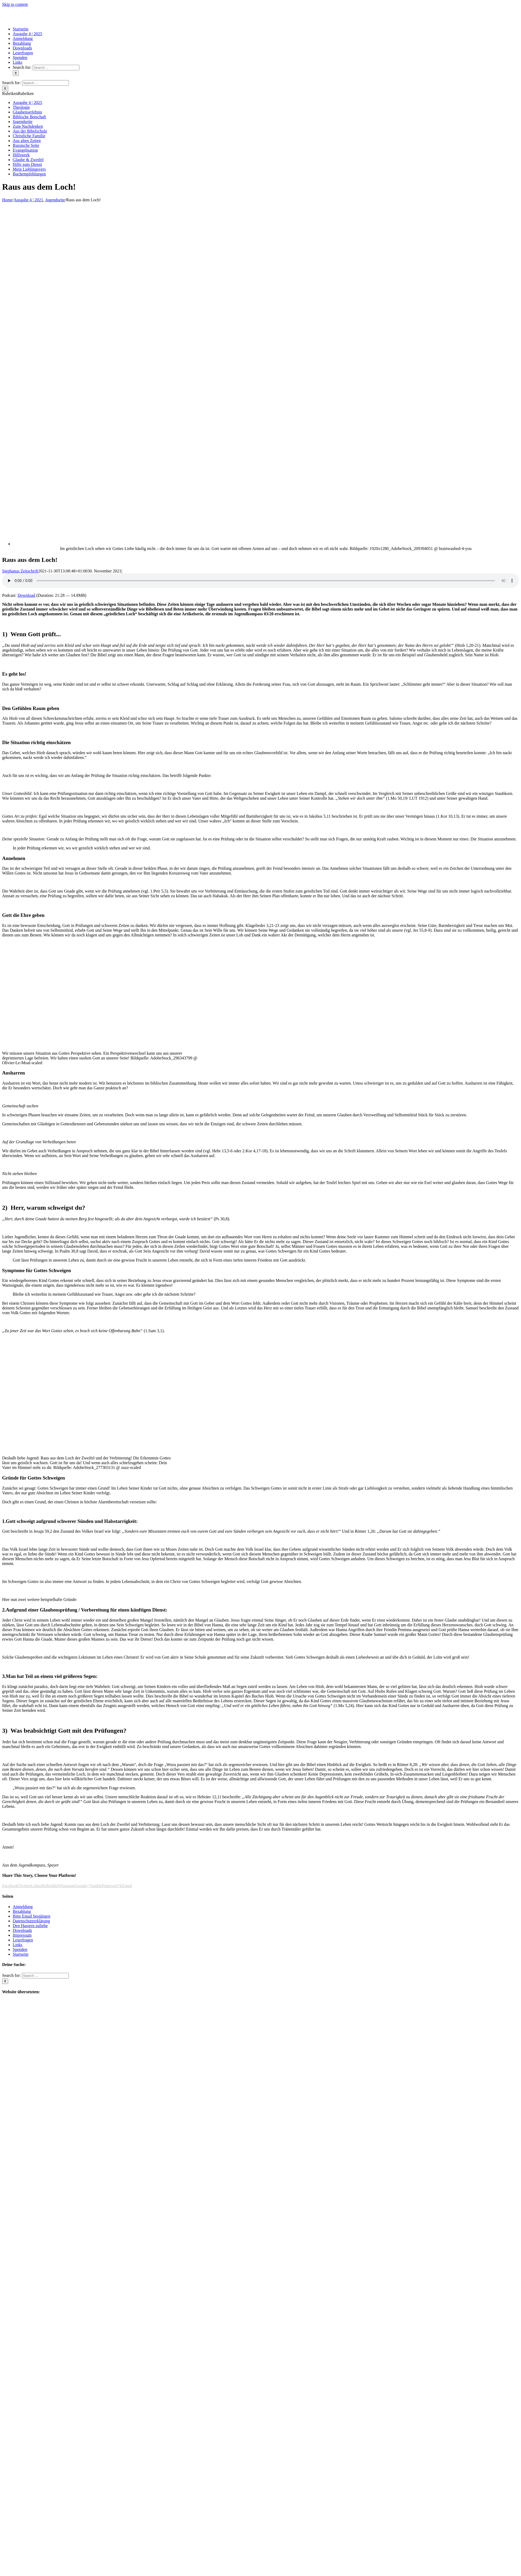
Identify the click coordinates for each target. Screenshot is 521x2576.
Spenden (20, 1949)
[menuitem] (21, 29)
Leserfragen (23, 1940)
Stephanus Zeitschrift (20, 571)
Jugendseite (23, 121)
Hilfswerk (21, 155)
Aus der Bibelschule (30, 131)
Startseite (21, 1954)
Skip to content (15, 4)
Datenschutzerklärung (31, 1921)
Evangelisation (25, 150)
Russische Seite (26, 145)
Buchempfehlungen (29, 174)
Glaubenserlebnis (27, 112)
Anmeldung (23, 1906)
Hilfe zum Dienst (27, 164)
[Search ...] (56, 67)
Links (17, 1944)
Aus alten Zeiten (27, 140)
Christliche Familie (29, 136)
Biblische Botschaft (29, 117)
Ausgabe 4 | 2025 (27, 102)
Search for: (22, 67)
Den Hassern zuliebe (30, 1925)
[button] (18, 93)
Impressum (22, 1935)
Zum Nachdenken (28, 126)
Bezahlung (22, 1911)
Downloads (22, 1930)
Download (26, 595)
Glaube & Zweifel (28, 159)
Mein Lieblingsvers (29, 169)
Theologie (21, 107)
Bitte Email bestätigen (31, 1916)
